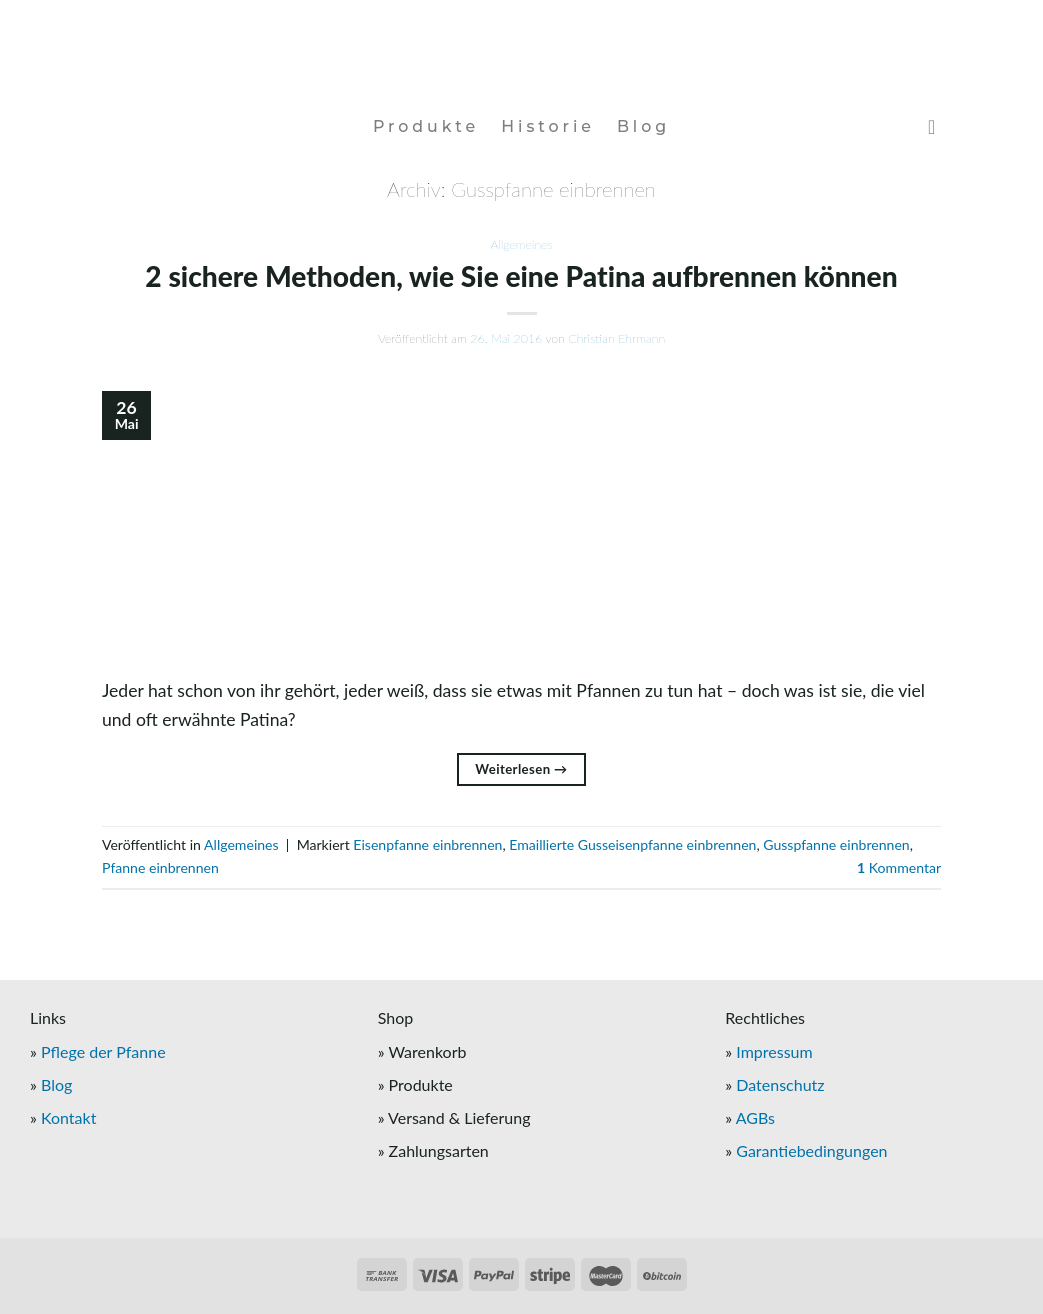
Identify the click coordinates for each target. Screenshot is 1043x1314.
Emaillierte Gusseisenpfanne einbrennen (632, 844)
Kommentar (899, 867)
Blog (643, 126)
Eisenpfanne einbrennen (427, 844)
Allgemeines (521, 244)
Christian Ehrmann (616, 338)
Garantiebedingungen (811, 1150)
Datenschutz (780, 1084)
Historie (548, 126)
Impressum (774, 1051)
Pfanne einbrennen (160, 867)
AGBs (755, 1117)
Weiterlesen (521, 769)
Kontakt (68, 1117)
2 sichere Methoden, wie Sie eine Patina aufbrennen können (521, 276)
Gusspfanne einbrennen (836, 844)
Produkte (426, 126)
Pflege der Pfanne (103, 1051)
